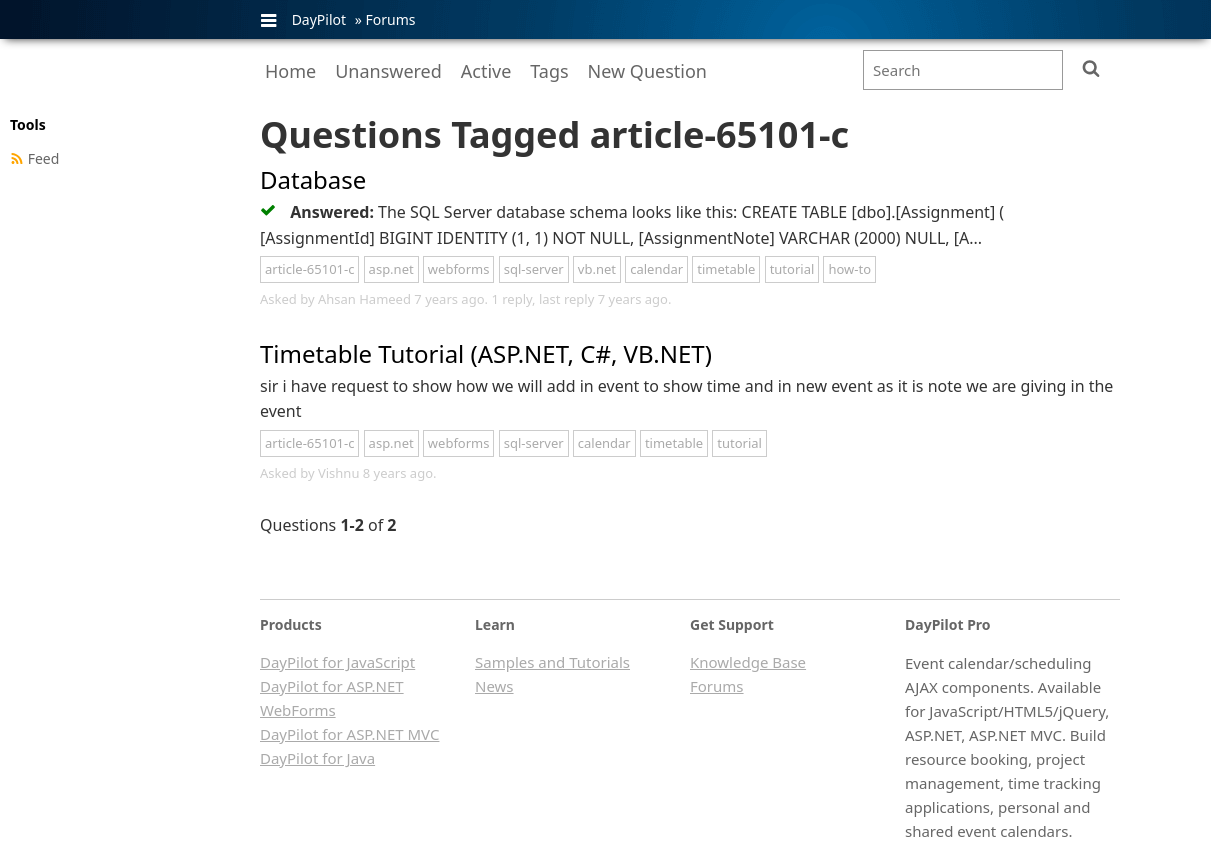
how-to (849, 269)
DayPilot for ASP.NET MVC (349, 734)
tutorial (792, 269)
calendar (656, 269)
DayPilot (319, 19)
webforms (459, 269)
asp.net (391, 269)
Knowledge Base (748, 662)
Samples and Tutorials (552, 662)
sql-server (534, 269)
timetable (726, 269)
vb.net (597, 269)
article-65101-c (309, 269)
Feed (44, 158)
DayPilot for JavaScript (337, 662)
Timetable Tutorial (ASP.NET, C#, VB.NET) (486, 353)
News (494, 686)
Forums (390, 19)
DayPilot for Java (317, 758)
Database (313, 179)
